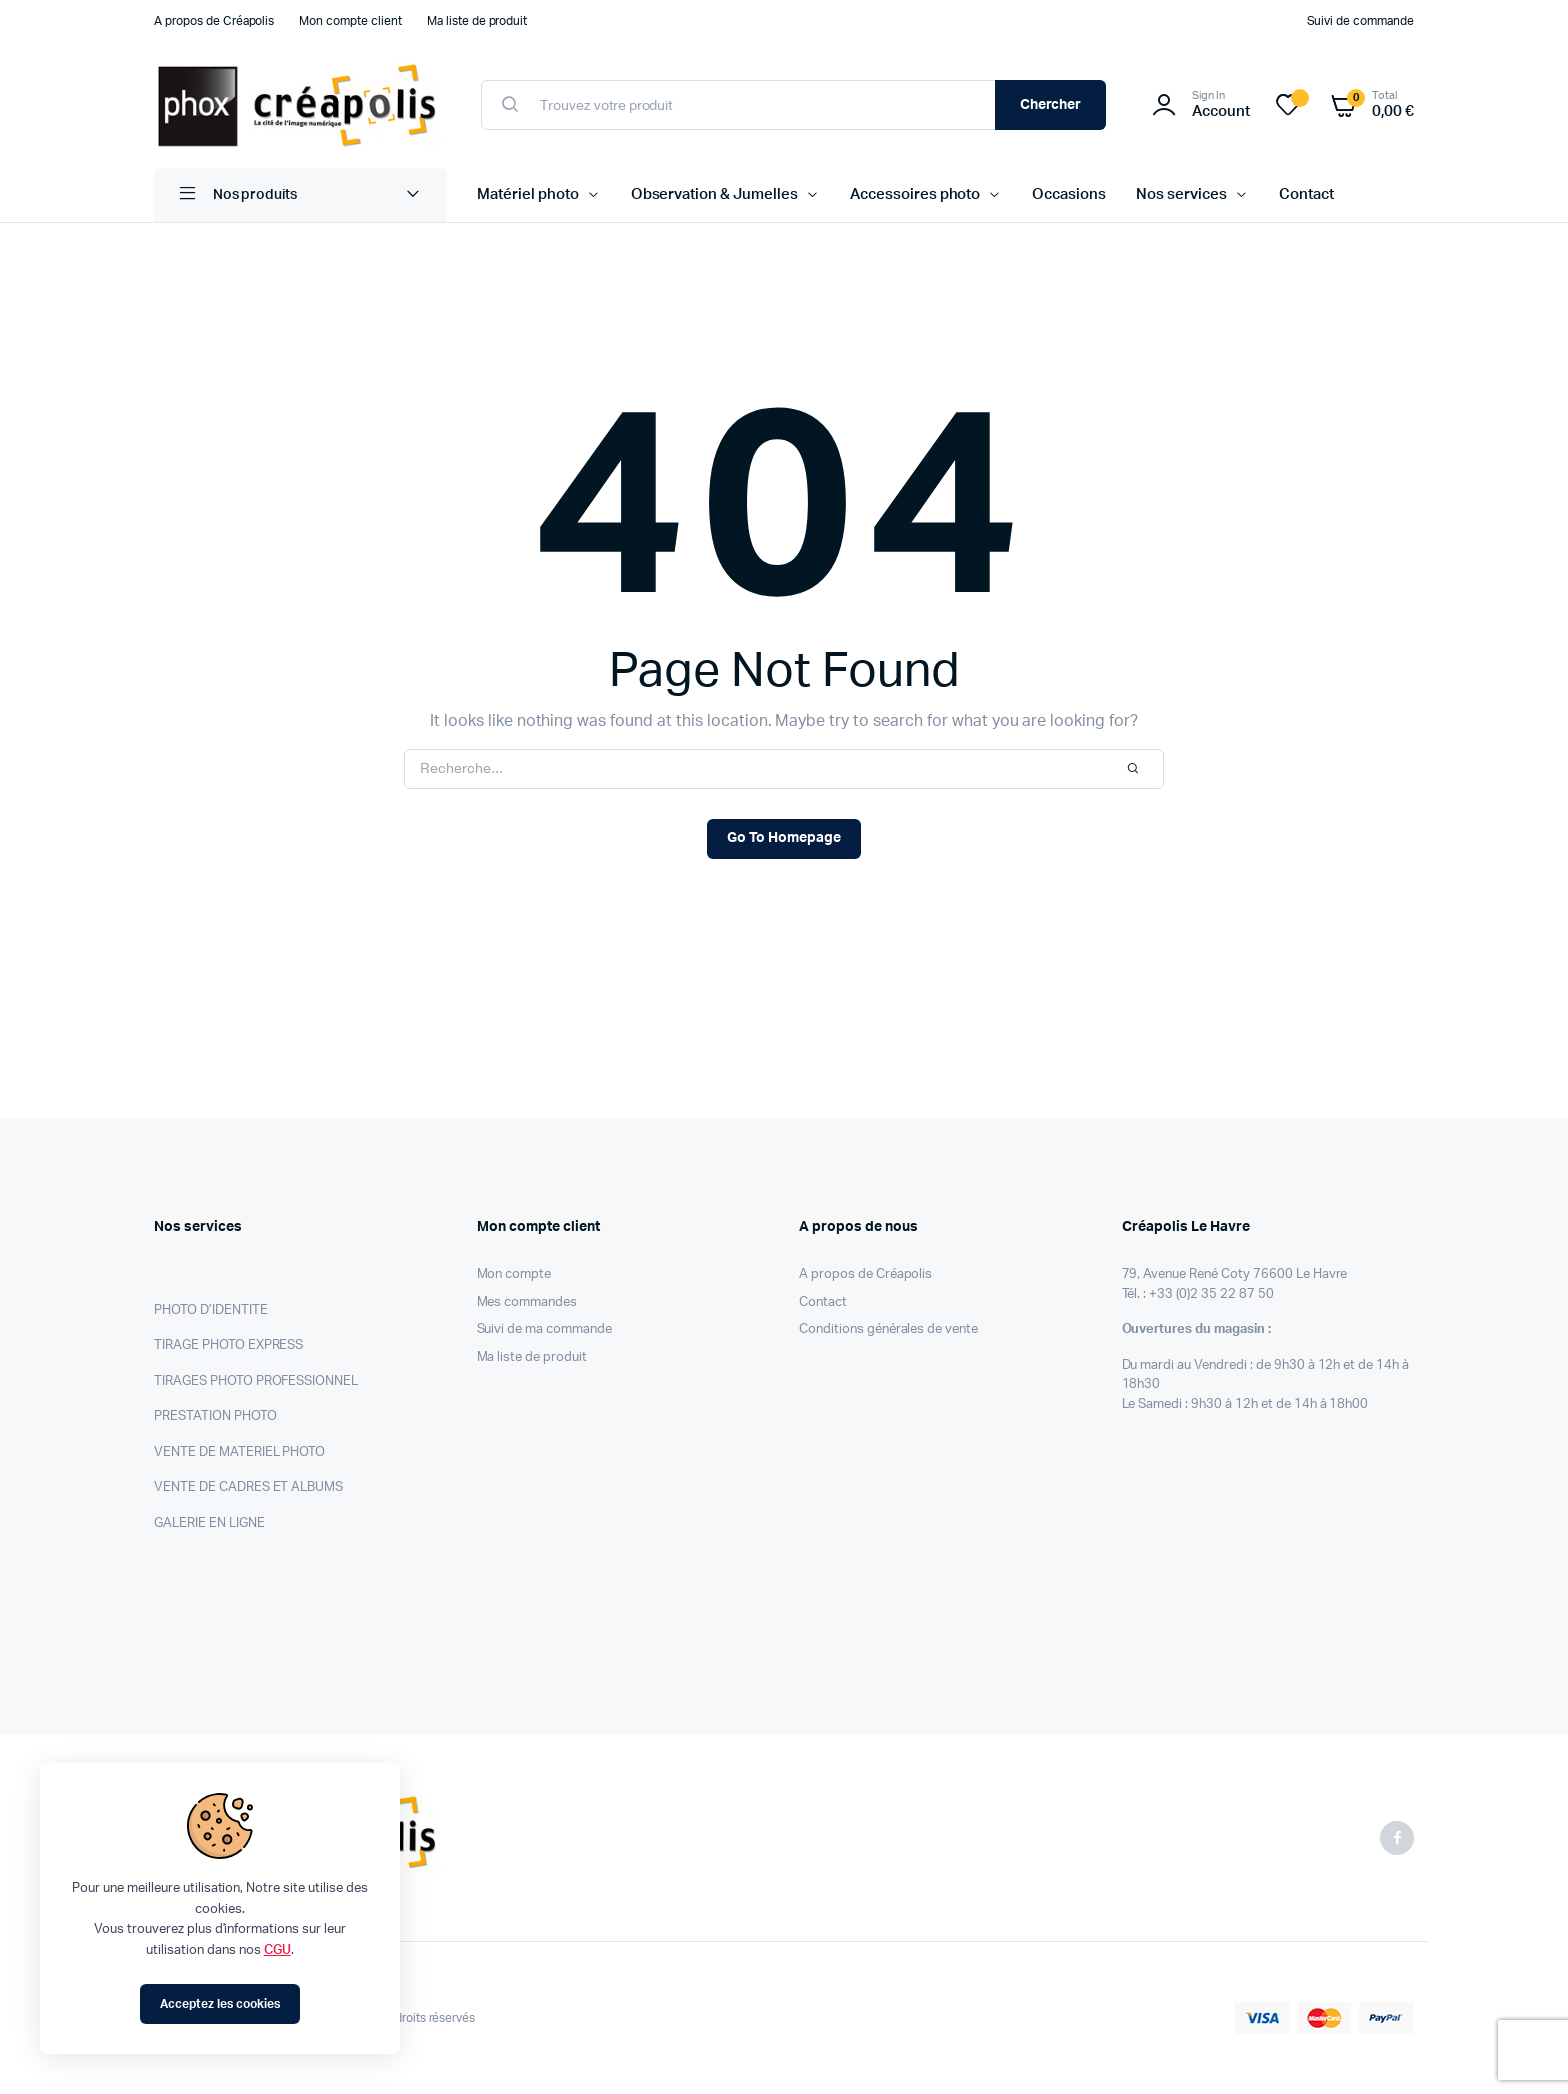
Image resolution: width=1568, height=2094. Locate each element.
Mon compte (514, 1274)
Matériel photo (528, 194)
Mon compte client (350, 21)
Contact (1306, 194)
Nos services (1181, 194)
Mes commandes (527, 1302)
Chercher (1051, 105)
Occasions (1069, 194)
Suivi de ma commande (544, 1329)
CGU (277, 1950)
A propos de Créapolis (214, 21)
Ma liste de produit (477, 21)
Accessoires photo (915, 194)
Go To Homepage (784, 838)
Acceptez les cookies (219, 2004)
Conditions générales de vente (888, 1329)
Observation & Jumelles (714, 194)
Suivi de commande (1361, 21)
